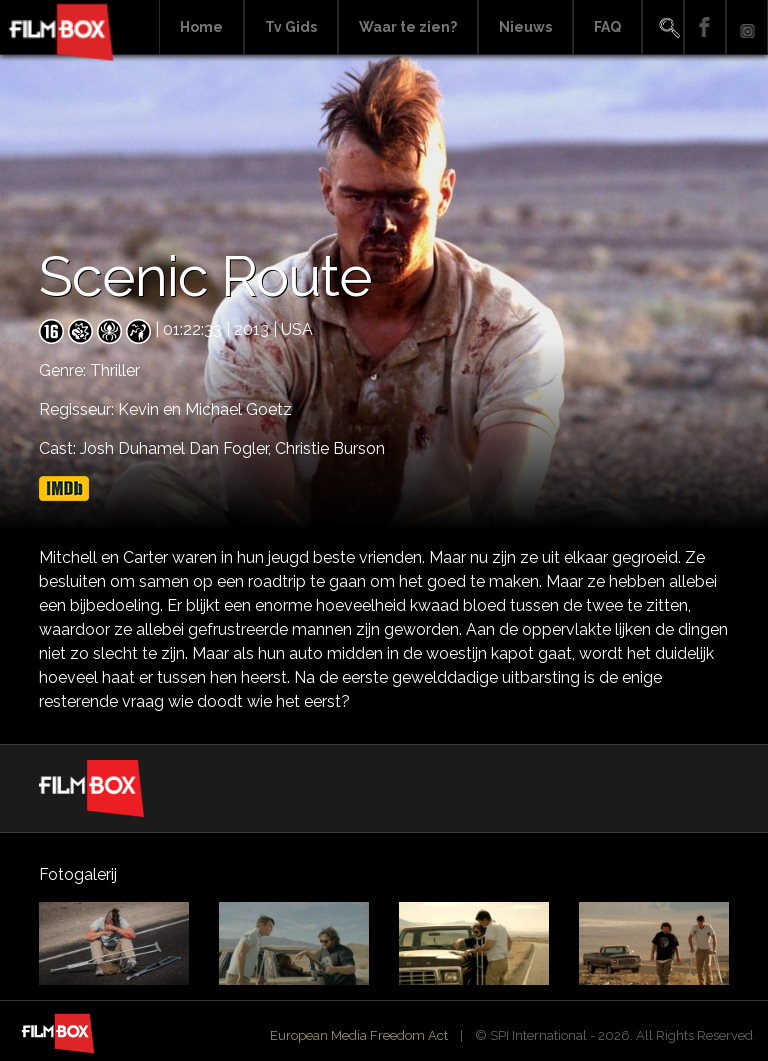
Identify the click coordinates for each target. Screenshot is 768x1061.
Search (663, 27)
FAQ (607, 27)
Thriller (115, 370)
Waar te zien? (408, 27)
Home (201, 27)
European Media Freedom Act (359, 1035)
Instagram (747, 27)
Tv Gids (291, 27)
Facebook (705, 27)
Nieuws (525, 27)
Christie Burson (330, 448)
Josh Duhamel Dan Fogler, (177, 448)
